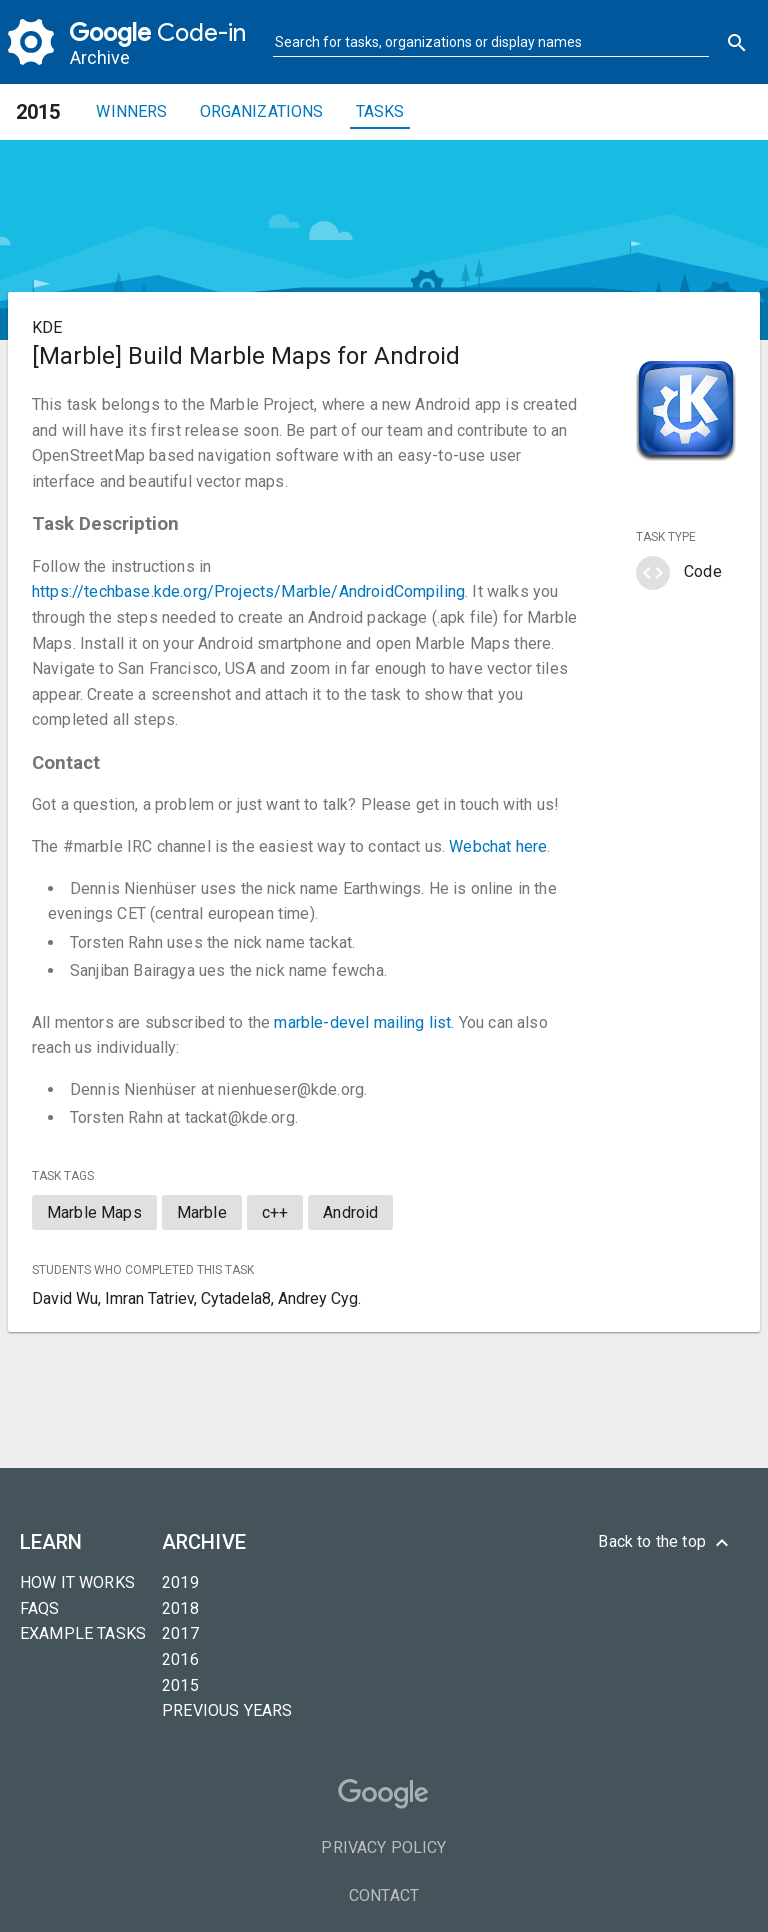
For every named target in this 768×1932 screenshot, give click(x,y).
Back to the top (666, 1543)
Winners (131, 111)
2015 (180, 1685)
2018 (180, 1608)
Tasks (380, 111)
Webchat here (498, 846)
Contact (384, 1895)
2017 (180, 1633)
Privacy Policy (383, 1847)
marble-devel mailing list (362, 1022)
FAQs (40, 1608)
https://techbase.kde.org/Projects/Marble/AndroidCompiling (248, 591)
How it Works (77, 1582)
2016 (180, 1659)
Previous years (227, 1710)
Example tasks (83, 1633)
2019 (180, 1582)
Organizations (262, 111)
